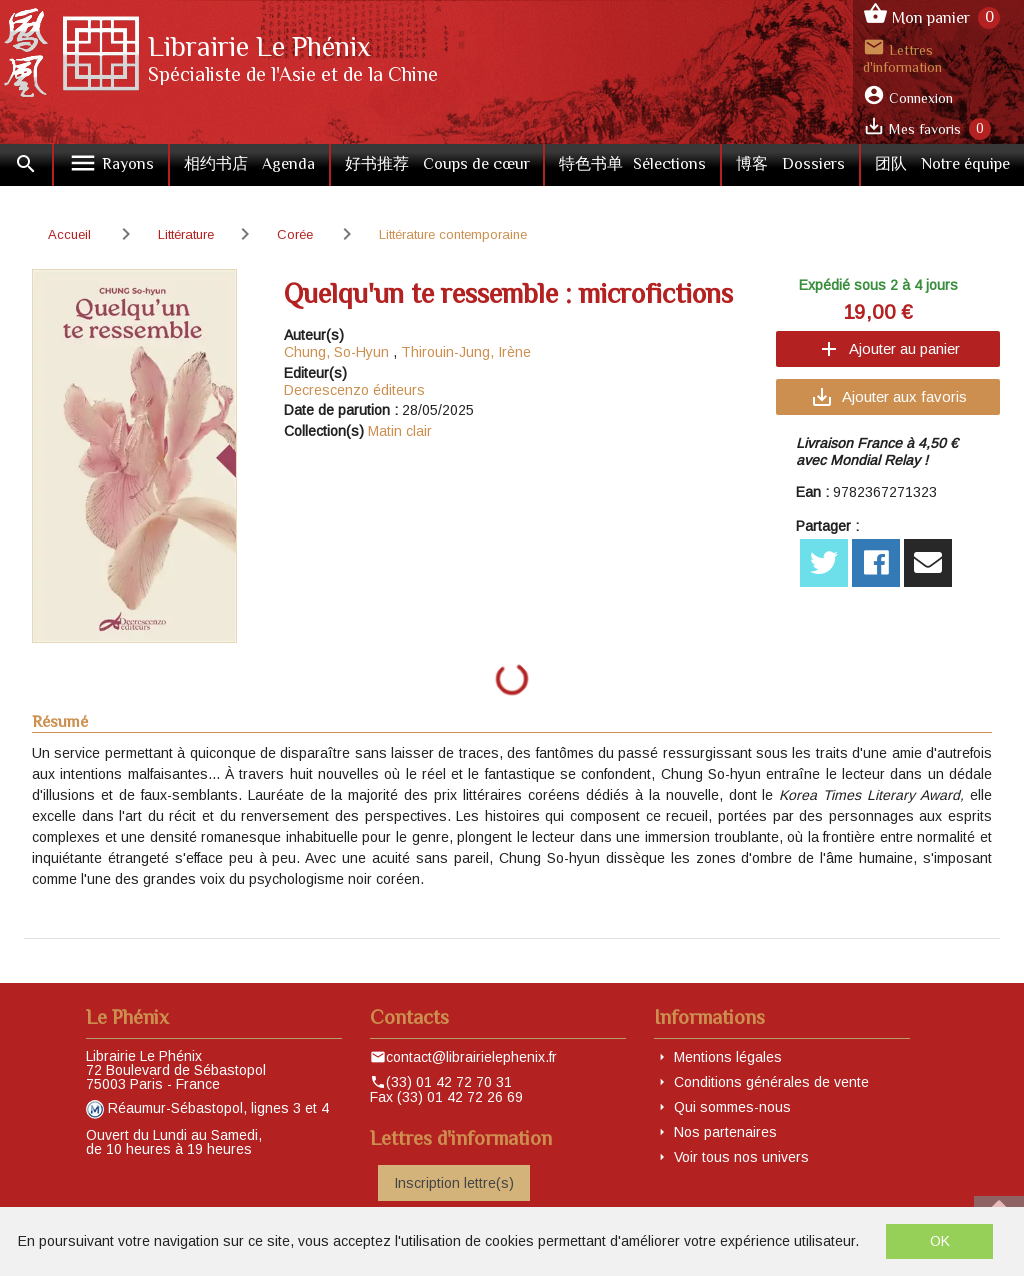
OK (940, 1241)
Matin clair (400, 431)
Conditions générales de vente (771, 1082)
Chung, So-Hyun (336, 352)
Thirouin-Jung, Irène (466, 352)
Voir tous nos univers (741, 1157)
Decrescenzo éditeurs (354, 390)
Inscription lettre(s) (454, 1183)
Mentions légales (728, 1057)
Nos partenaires (725, 1132)
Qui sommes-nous (732, 1107)
